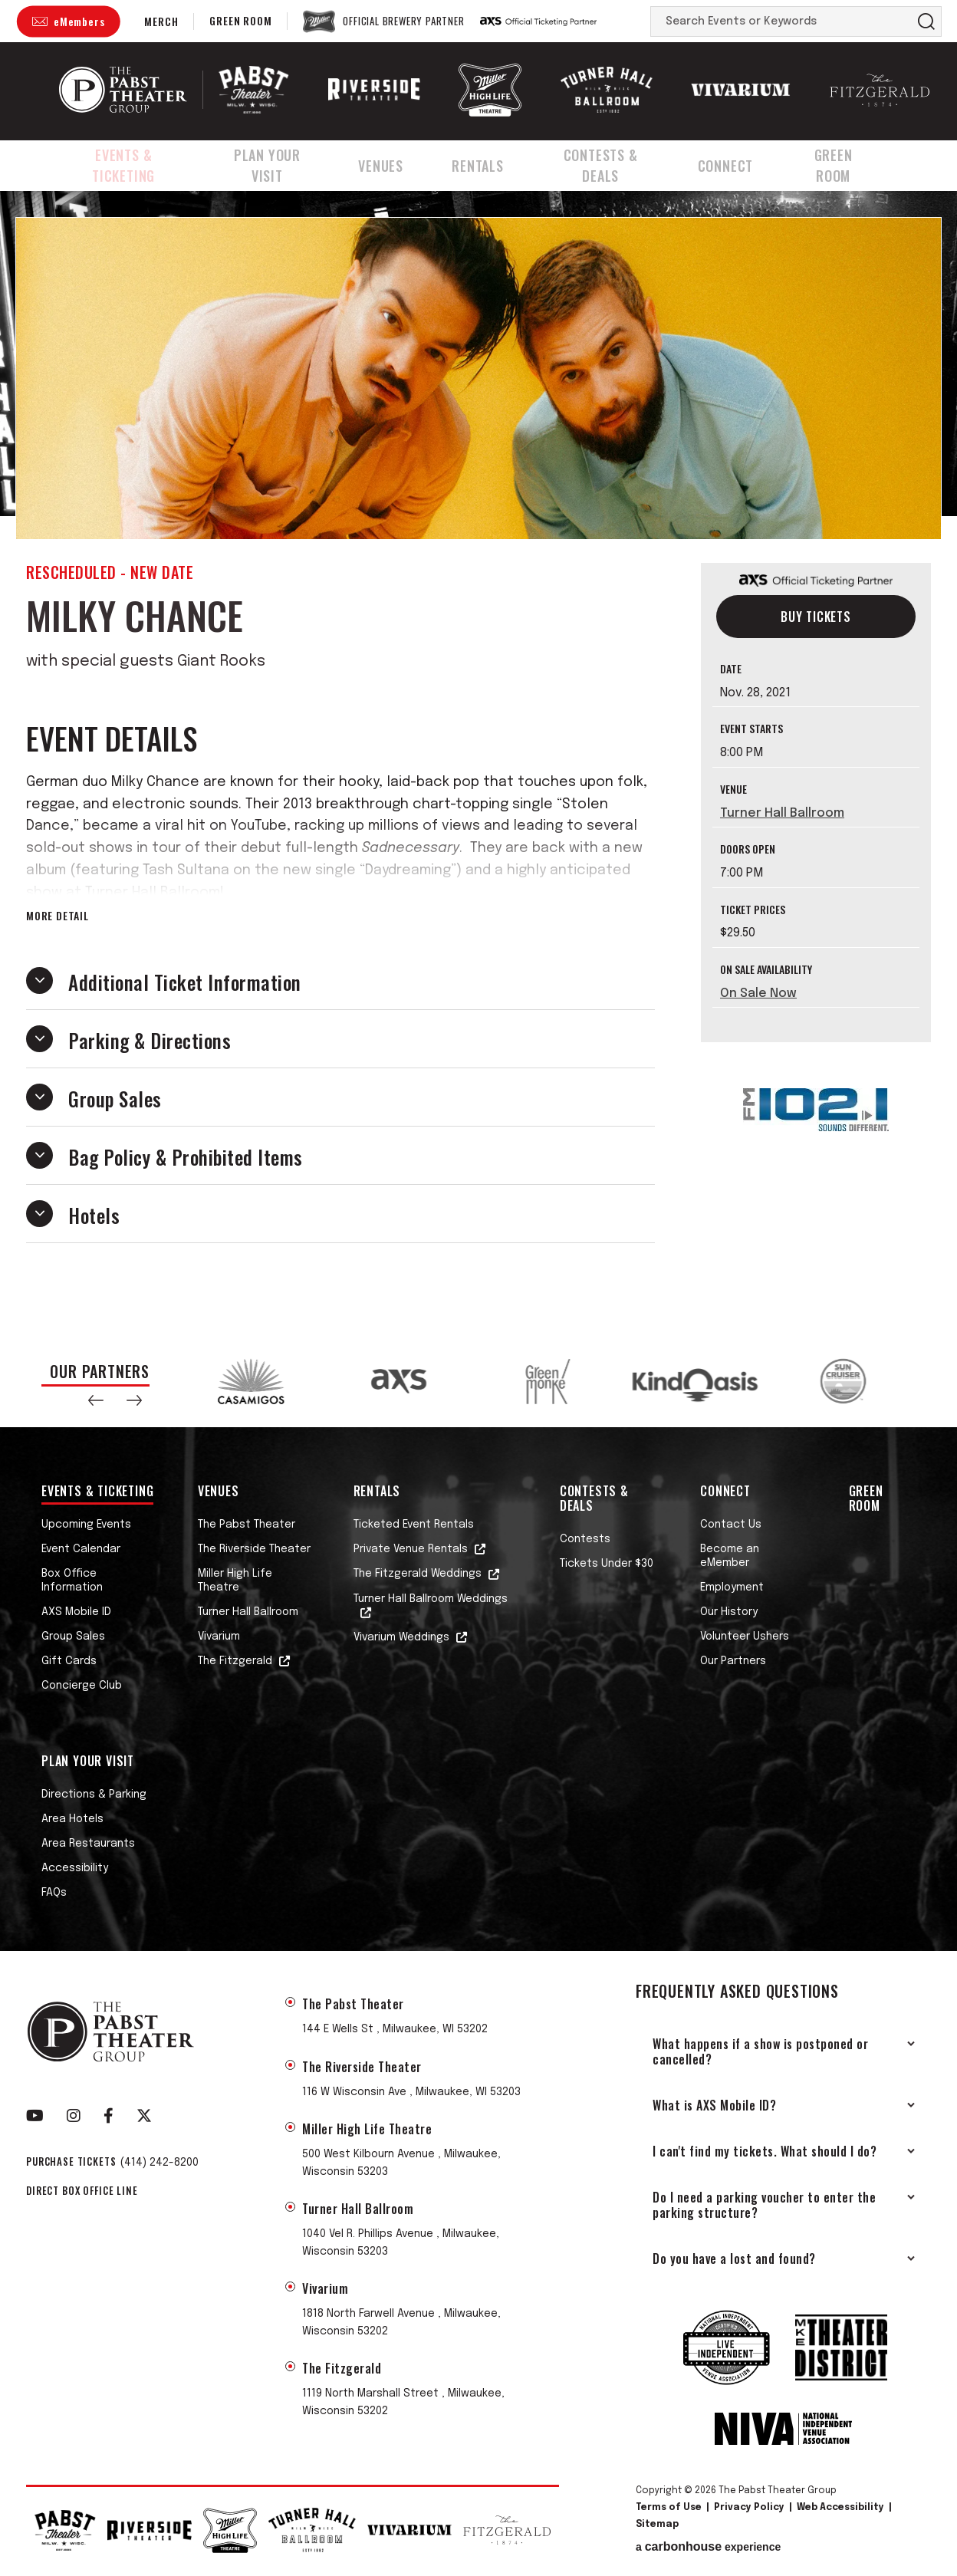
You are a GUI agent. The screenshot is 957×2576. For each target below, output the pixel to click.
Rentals (491, 163)
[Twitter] (144, 2116)
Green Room (240, 20)
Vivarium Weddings (401, 1637)
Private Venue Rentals (411, 1549)
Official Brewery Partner (403, 21)
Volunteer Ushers (744, 1636)
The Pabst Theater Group (123, 90)
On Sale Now (758, 993)
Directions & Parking (93, 1794)
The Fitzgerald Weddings (418, 1573)
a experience (708, 2547)
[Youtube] (35, 2116)
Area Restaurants (88, 1843)
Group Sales (73, 1636)
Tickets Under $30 (606, 1563)
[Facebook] (108, 2116)
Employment (732, 1587)
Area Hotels (72, 1819)
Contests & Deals (616, 163)
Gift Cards (69, 1661)
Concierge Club (81, 1685)
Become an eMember (729, 1556)
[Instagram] (74, 2116)
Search (926, 21)
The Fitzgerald (235, 1661)
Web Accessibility (840, 2507)
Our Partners (733, 1661)
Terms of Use (669, 2507)
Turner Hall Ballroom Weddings (431, 1599)
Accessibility (74, 1868)
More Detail (57, 915)
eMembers (79, 21)
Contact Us (730, 1524)
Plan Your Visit (283, 163)
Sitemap (657, 2524)
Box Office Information (72, 1580)
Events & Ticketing (127, 163)
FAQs (54, 1892)
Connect (745, 163)
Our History (729, 1612)
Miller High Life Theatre (235, 1580)
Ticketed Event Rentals (414, 1524)
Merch (161, 21)
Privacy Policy (749, 2507)
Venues (399, 163)
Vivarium (219, 1636)
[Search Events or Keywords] (781, 21)
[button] (96, 1400)
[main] (478, 760)
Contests (585, 1539)
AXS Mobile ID (76, 1612)
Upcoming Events (86, 1524)
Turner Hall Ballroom (782, 813)
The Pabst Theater (246, 1524)
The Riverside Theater (254, 1549)
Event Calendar (80, 1549)
